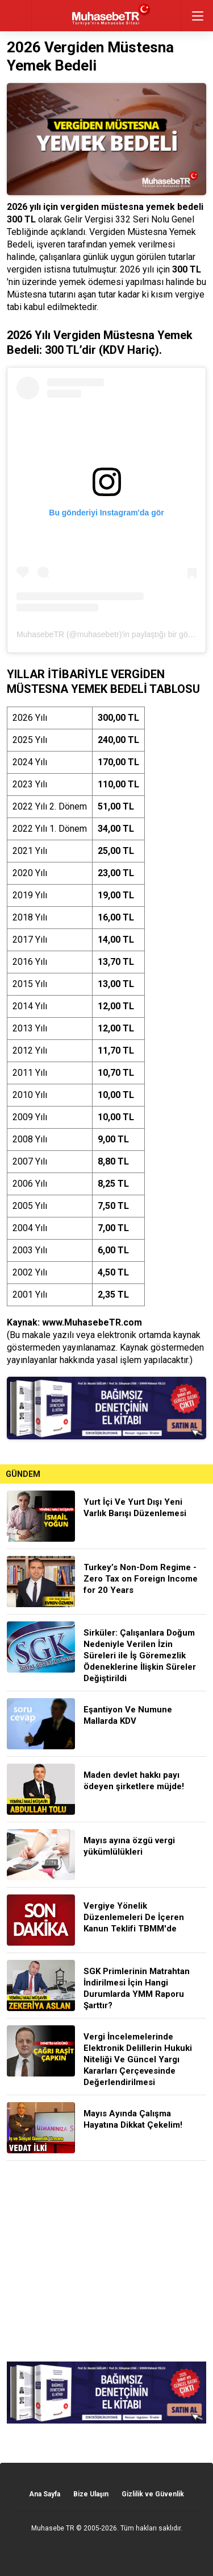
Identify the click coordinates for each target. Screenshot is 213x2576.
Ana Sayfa (44, 2494)
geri (15, 15)
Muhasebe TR (52, 2528)
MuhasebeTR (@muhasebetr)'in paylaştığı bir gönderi (111, 634)
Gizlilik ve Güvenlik (153, 2494)
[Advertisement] (106, 2263)
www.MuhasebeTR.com (92, 1322)
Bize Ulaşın (90, 2494)
